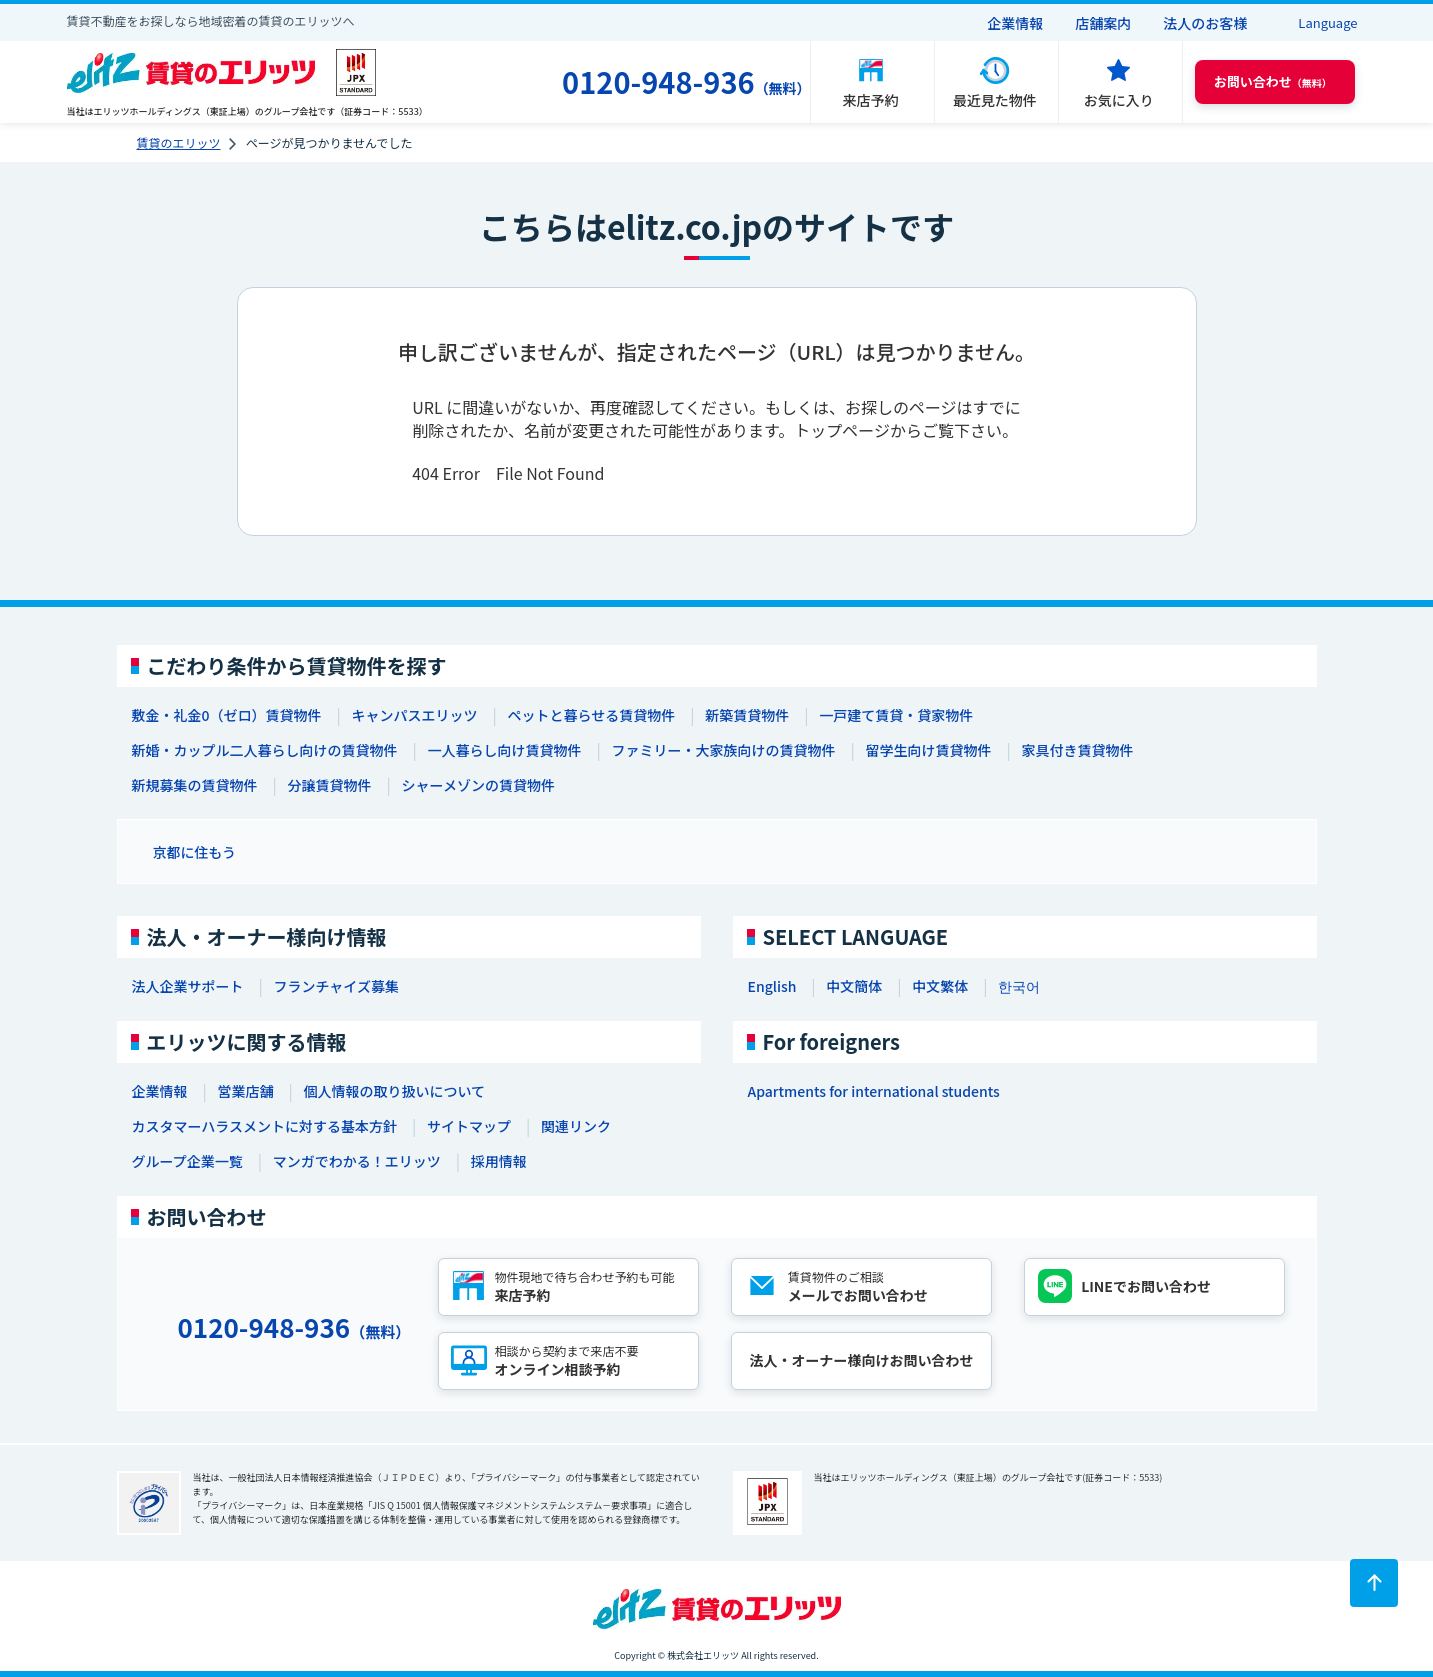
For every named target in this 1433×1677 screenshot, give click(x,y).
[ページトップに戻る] (1374, 1583)
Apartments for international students (874, 1091)
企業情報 (1015, 23)
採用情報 (499, 1161)
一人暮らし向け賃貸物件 (505, 750)
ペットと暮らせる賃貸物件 (591, 715)
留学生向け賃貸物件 (929, 750)
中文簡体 (854, 986)
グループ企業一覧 (187, 1161)
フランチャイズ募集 (336, 986)
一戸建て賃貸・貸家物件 (896, 715)
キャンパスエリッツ (414, 715)
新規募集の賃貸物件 (195, 785)
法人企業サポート (188, 986)
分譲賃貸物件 (330, 785)
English (772, 986)
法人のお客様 (1205, 23)
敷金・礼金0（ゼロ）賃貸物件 (227, 715)
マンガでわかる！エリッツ (357, 1161)
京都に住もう (195, 852)
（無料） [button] (1273, 81)
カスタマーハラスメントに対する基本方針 (264, 1126)
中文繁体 (940, 986)
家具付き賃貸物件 (1078, 750)
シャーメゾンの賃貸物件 (478, 785)
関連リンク (576, 1126)
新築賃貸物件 (747, 715)
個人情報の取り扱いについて (395, 1091)
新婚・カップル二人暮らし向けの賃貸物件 (265, 750)
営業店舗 (246, 1091)
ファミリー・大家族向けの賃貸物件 (724, 750)
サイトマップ (469, 1126)
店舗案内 (1103, 23)
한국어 (1019, 986)
